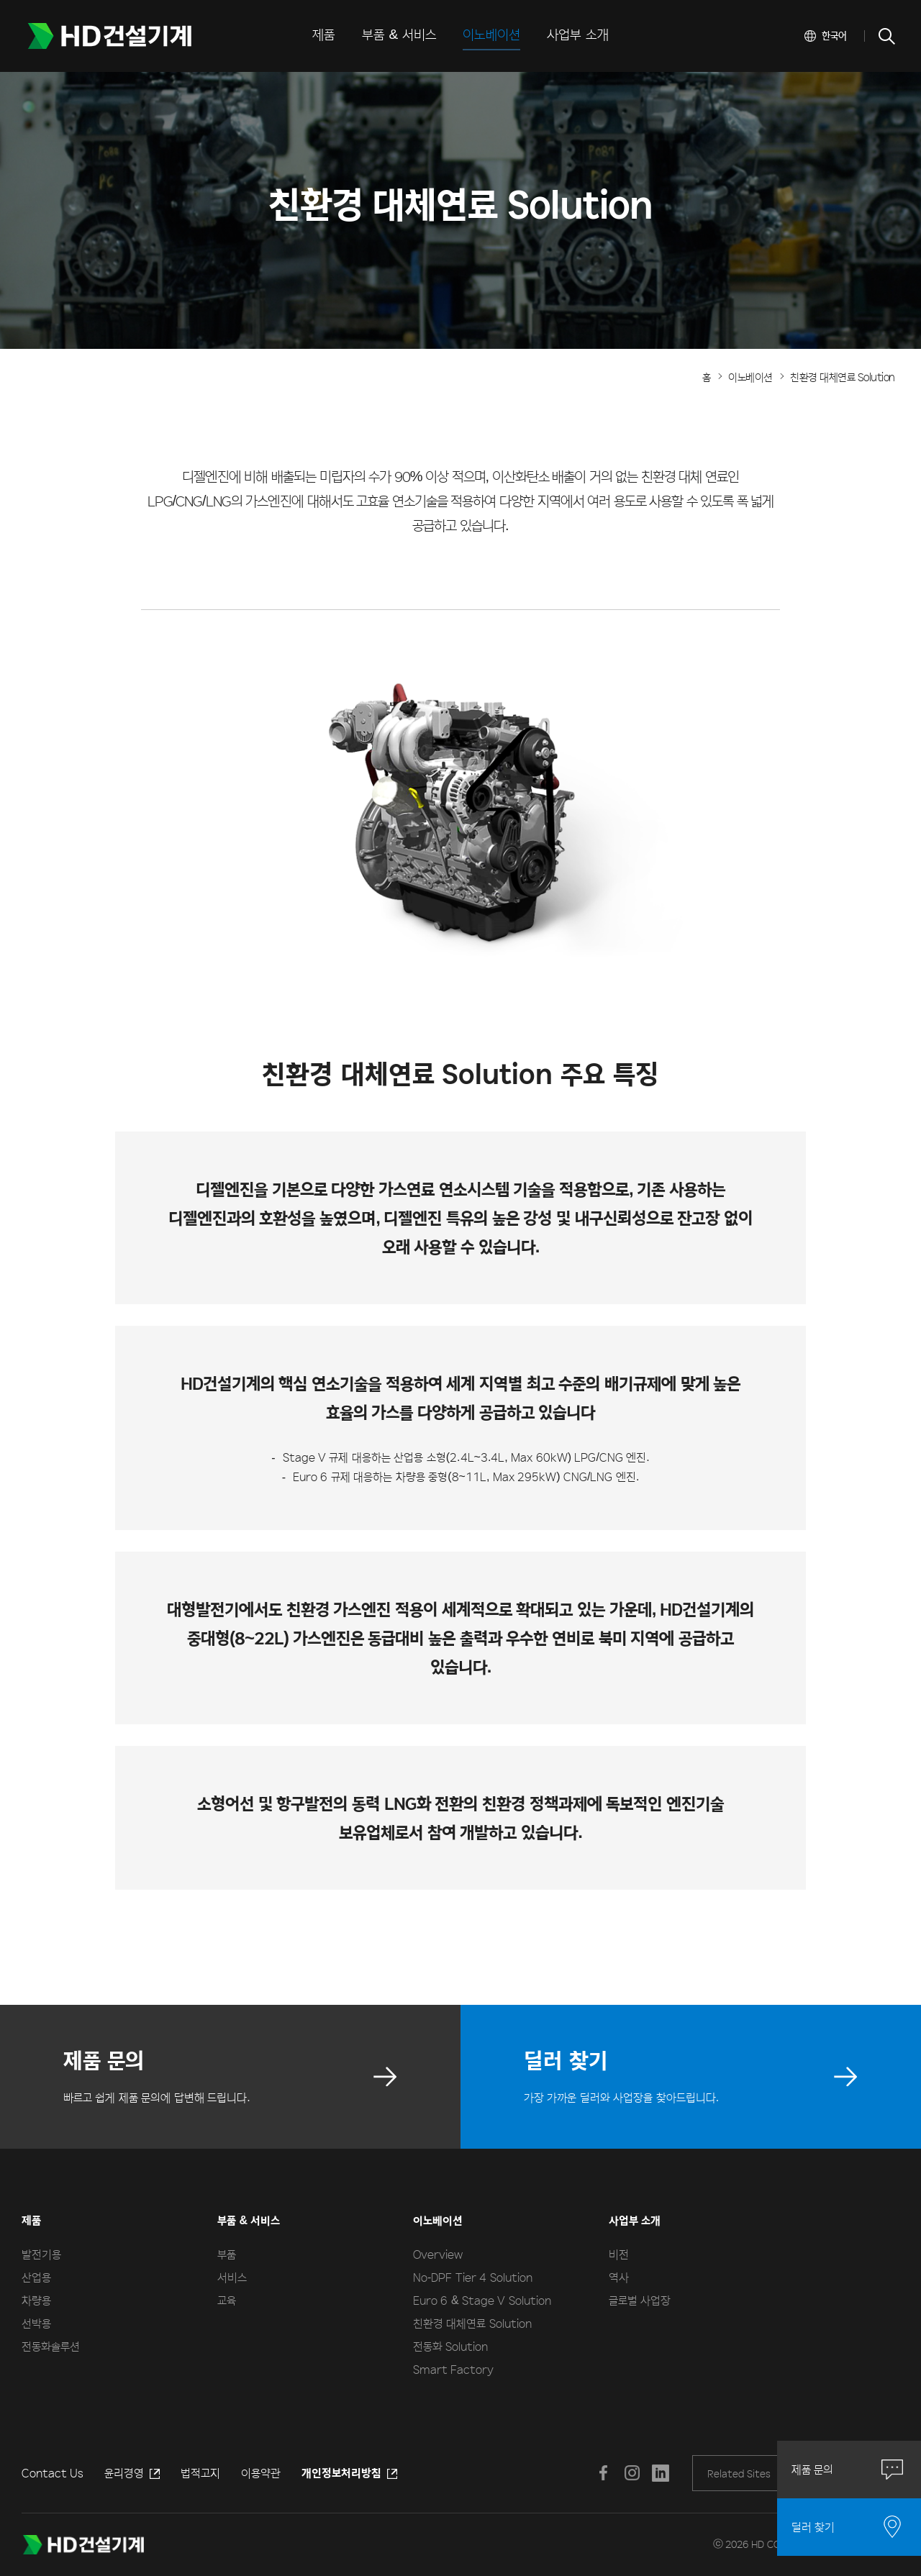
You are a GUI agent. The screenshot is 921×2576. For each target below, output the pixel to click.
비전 (619, 2254)
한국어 (834, 35)
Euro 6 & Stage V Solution (482, 2300)
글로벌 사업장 (640, 2300)
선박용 (36, 2323)
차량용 (36, 2300)
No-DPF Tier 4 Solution (472, 2277)
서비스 (232, 2277)
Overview (438, 2254)
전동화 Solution (450, 2346)
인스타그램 (631, 2473)
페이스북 (603, 2473)
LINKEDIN (660, 2473)
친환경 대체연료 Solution (472, 2323)
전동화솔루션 (51, 2346)
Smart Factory (453, 2369)
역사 (619, 2277)
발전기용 (41, 2254)
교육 (226, 2300)
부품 (226, 2254)
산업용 (36, 2277)
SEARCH (885, 36)
